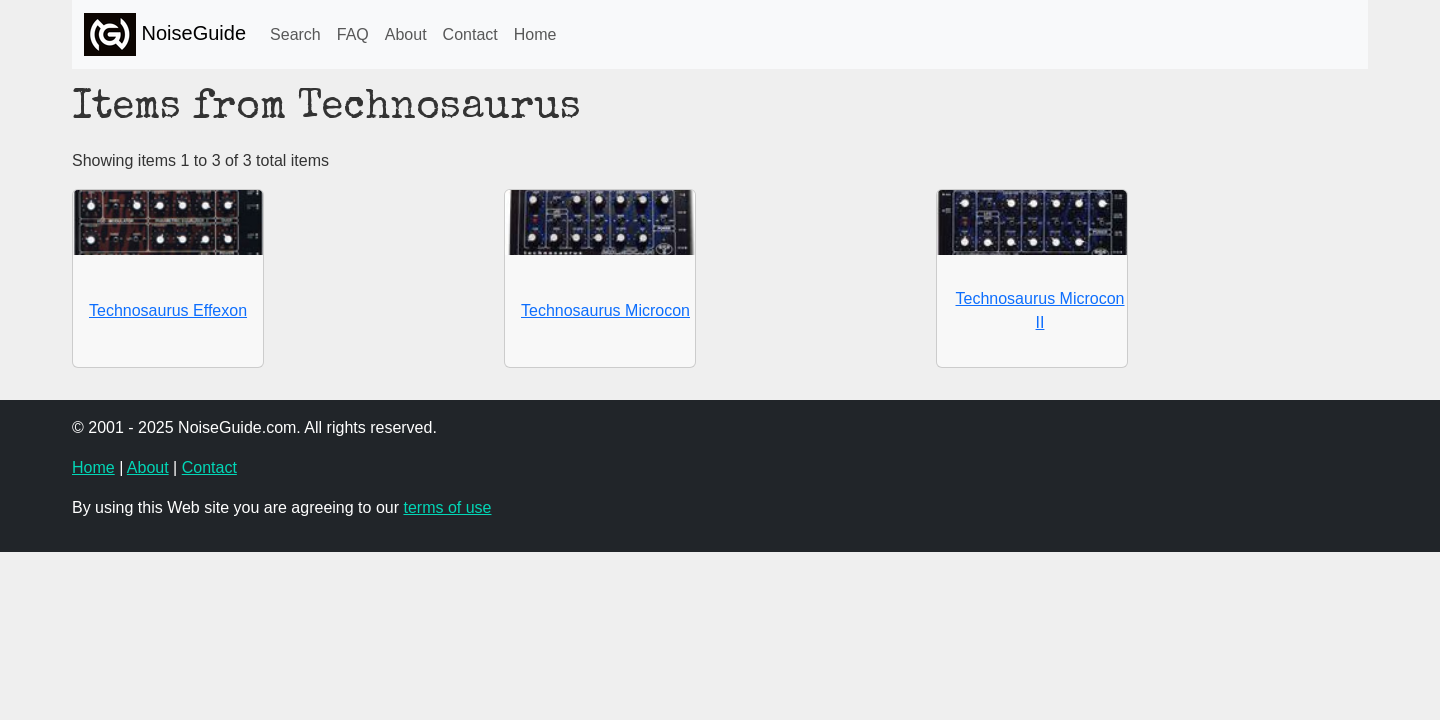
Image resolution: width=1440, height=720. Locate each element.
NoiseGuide (165, 34)
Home (535, 34)
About (406, 34)
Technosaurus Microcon (605, 310)
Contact (470, 34)
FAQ (353, 34)
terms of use (447, 507)
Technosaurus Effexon (168, 310)
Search (295, 34)
